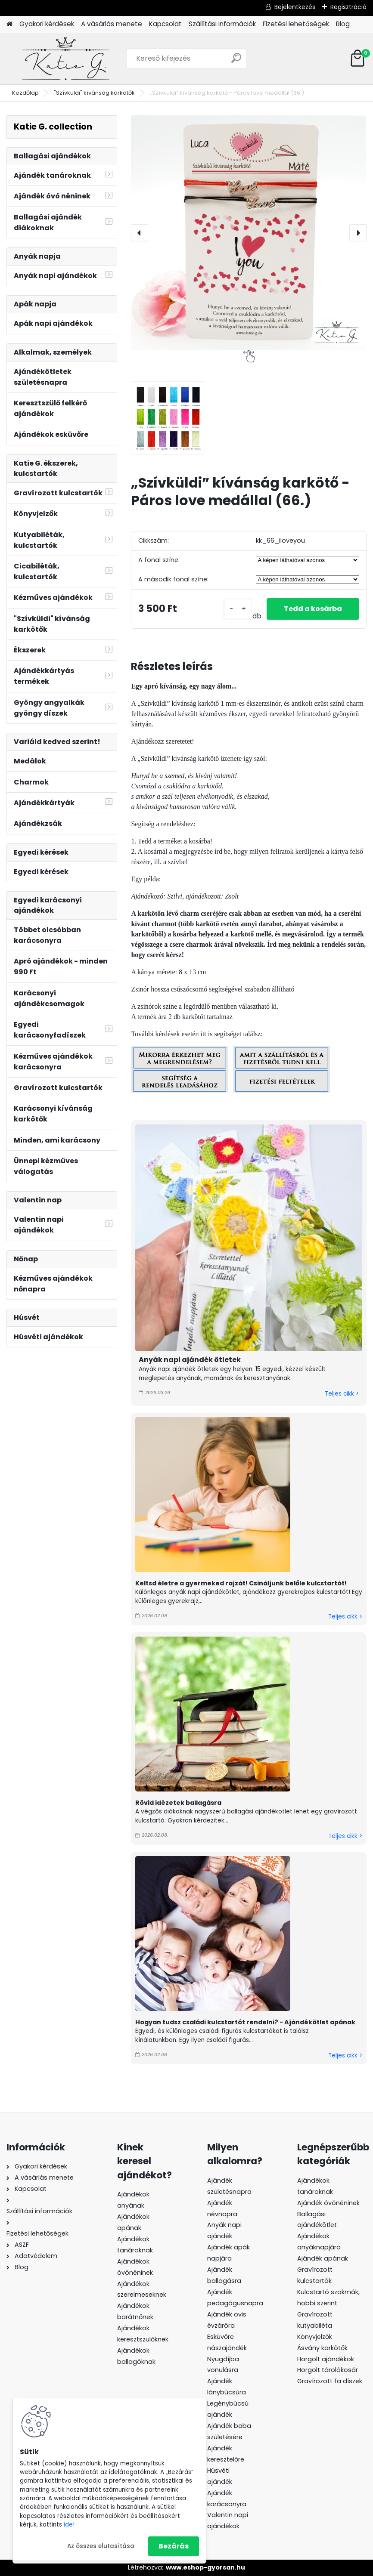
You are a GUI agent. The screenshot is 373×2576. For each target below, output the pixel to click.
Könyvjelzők (314, 2336)
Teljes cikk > (342, 1394)
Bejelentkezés (294, 7)
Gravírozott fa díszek (329, 2381)
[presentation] (139, 232)
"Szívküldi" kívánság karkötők (94, 93)
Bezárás (174, 2546)
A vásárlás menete (111, 23)
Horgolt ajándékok (325, 2359)
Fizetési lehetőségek (296, 23)
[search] (236, 61)
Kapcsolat (165, 23)
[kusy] (238, 608)
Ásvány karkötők (322, 2348)
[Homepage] (9, 24)
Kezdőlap (25, 93)
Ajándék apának (323, 2258)
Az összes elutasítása (100, 2546)
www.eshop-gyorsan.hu (205, 2567)
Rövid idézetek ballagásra (178, 1802)
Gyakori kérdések (46, 23)
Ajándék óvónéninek (328, 2203)
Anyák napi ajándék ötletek (190, 1360)
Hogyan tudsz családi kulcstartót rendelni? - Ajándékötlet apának (245, 2022)
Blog (343, 23)
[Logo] (65, 58)
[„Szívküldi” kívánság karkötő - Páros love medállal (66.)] (248, 232)
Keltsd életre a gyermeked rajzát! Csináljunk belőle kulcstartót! (241, 1583)
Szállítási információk (222, 23)
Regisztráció (348, 7)
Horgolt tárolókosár (327, 2370)
